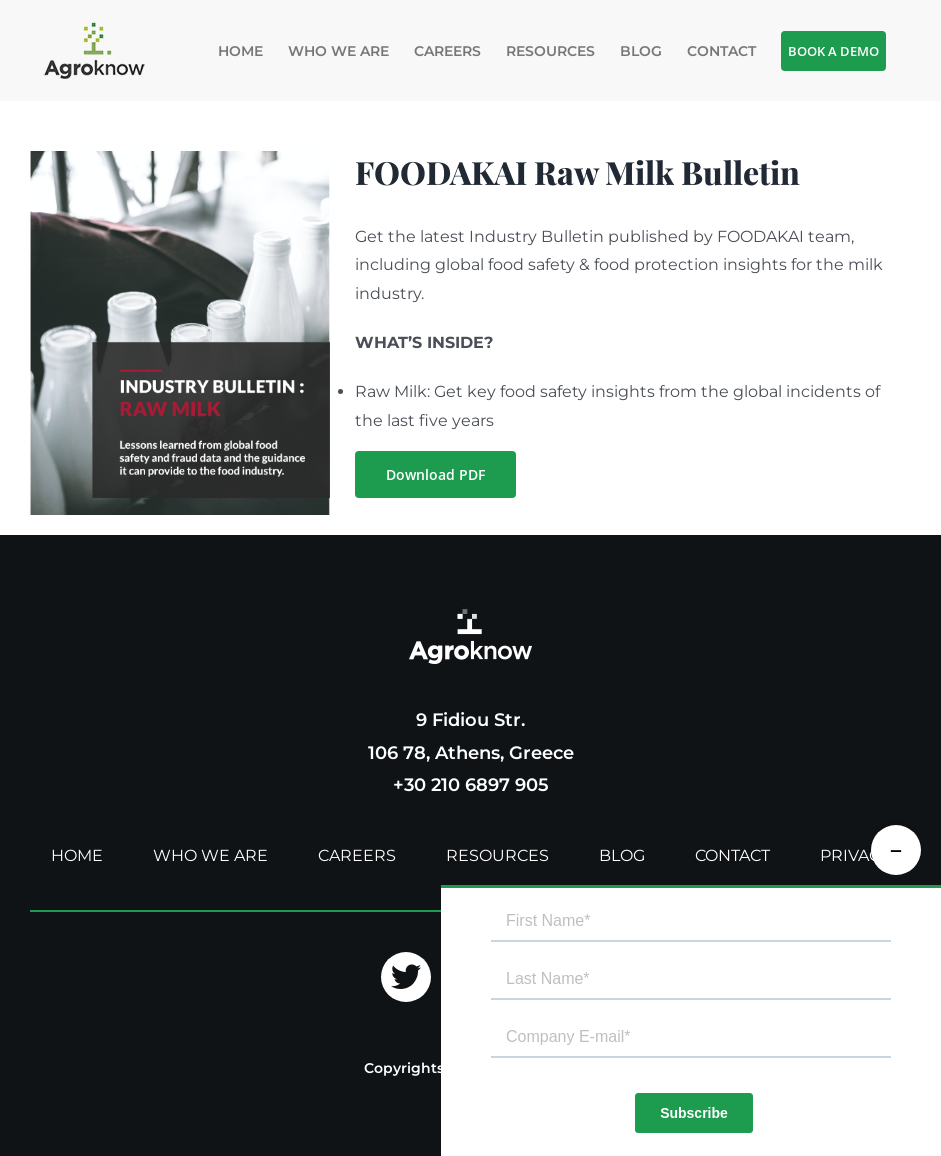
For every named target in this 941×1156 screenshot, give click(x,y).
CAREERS (357, 855)
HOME (77, 855)
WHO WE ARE (210, 855)
